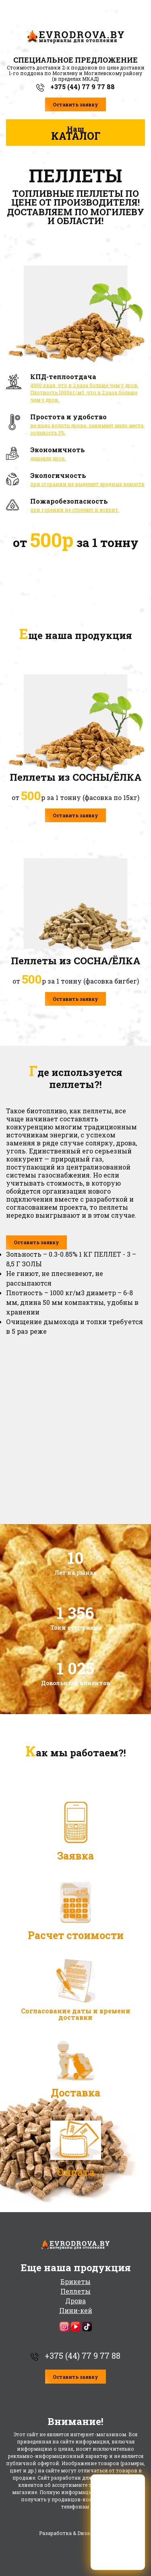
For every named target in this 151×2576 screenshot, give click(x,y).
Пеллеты (75, 2291)
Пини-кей (75, 2310)
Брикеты (75, 2281)
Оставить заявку (75, 104)
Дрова (75, 2300)
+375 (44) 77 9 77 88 (75, 87)
